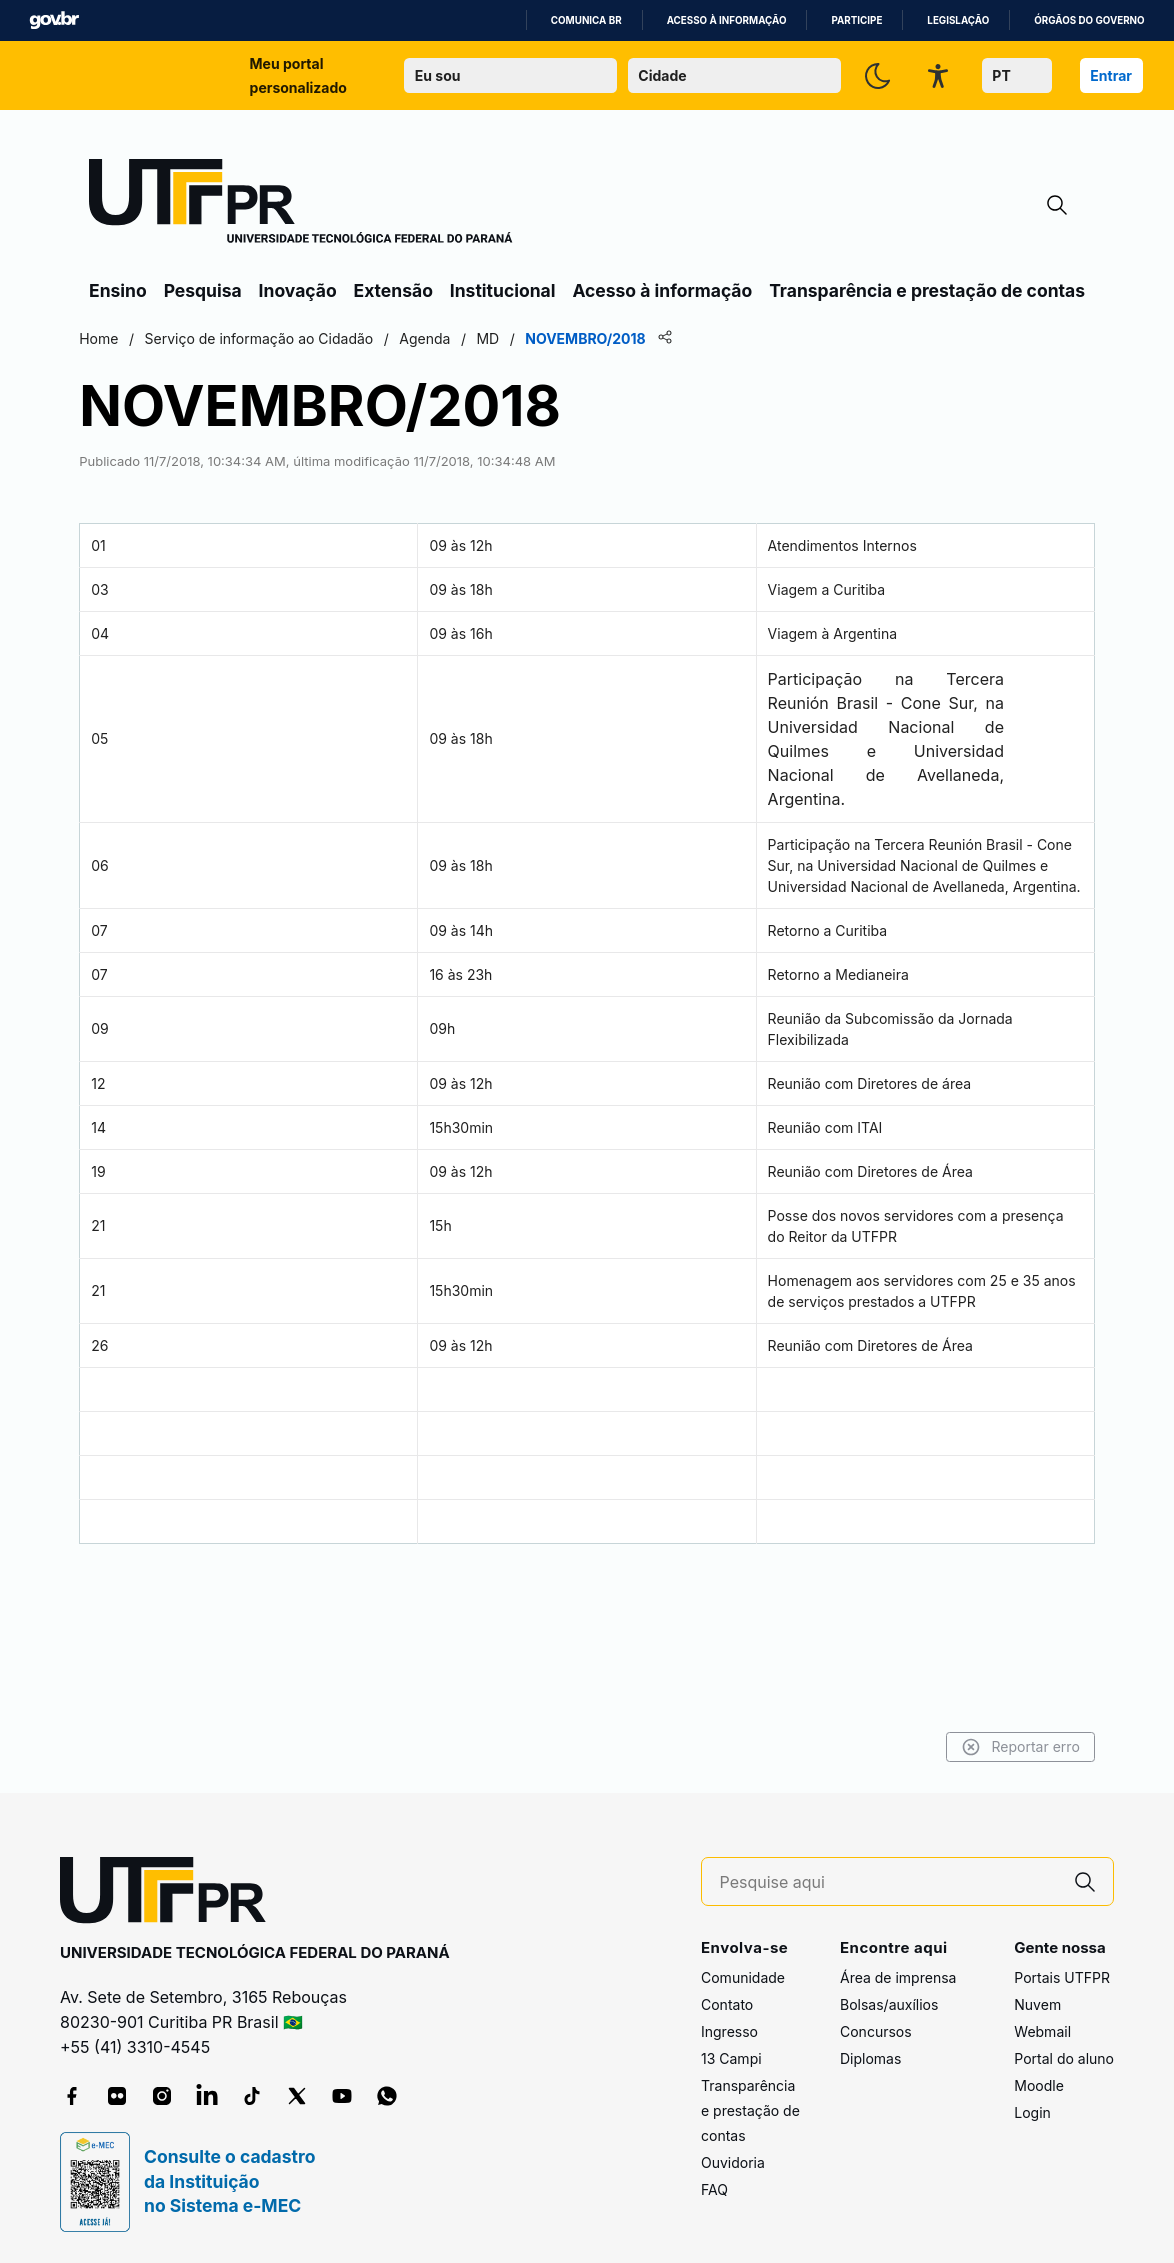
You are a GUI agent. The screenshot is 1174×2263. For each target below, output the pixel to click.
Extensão (393, 290)
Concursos (876, 2032)
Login (1032, 2113)
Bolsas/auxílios (889, 2005)
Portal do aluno (1064, 2059)
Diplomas (870, 2059)
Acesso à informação (727, 20)
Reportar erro (871, 1747)
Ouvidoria (733, 2163)
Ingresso (729, 2032)
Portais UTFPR (1062, 1978)
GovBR (54, 20)
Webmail (1042, 2032)
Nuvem (1037, 2005)
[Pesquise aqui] (889, 1882)
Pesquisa (203, 290)
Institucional (503, 290)
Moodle (1039, 2086)
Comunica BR (586, 20)
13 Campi (731, 2059)
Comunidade (743, 1978)
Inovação (298, 290)
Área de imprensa (898, 1978)
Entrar (1111, 75)
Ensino (118, 290)
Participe (856, 20)
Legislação (958, 20)
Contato (727, 2005)
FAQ (714, 2190)
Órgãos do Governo (1089, 20)
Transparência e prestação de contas (927, 290)
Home (247, 338)
